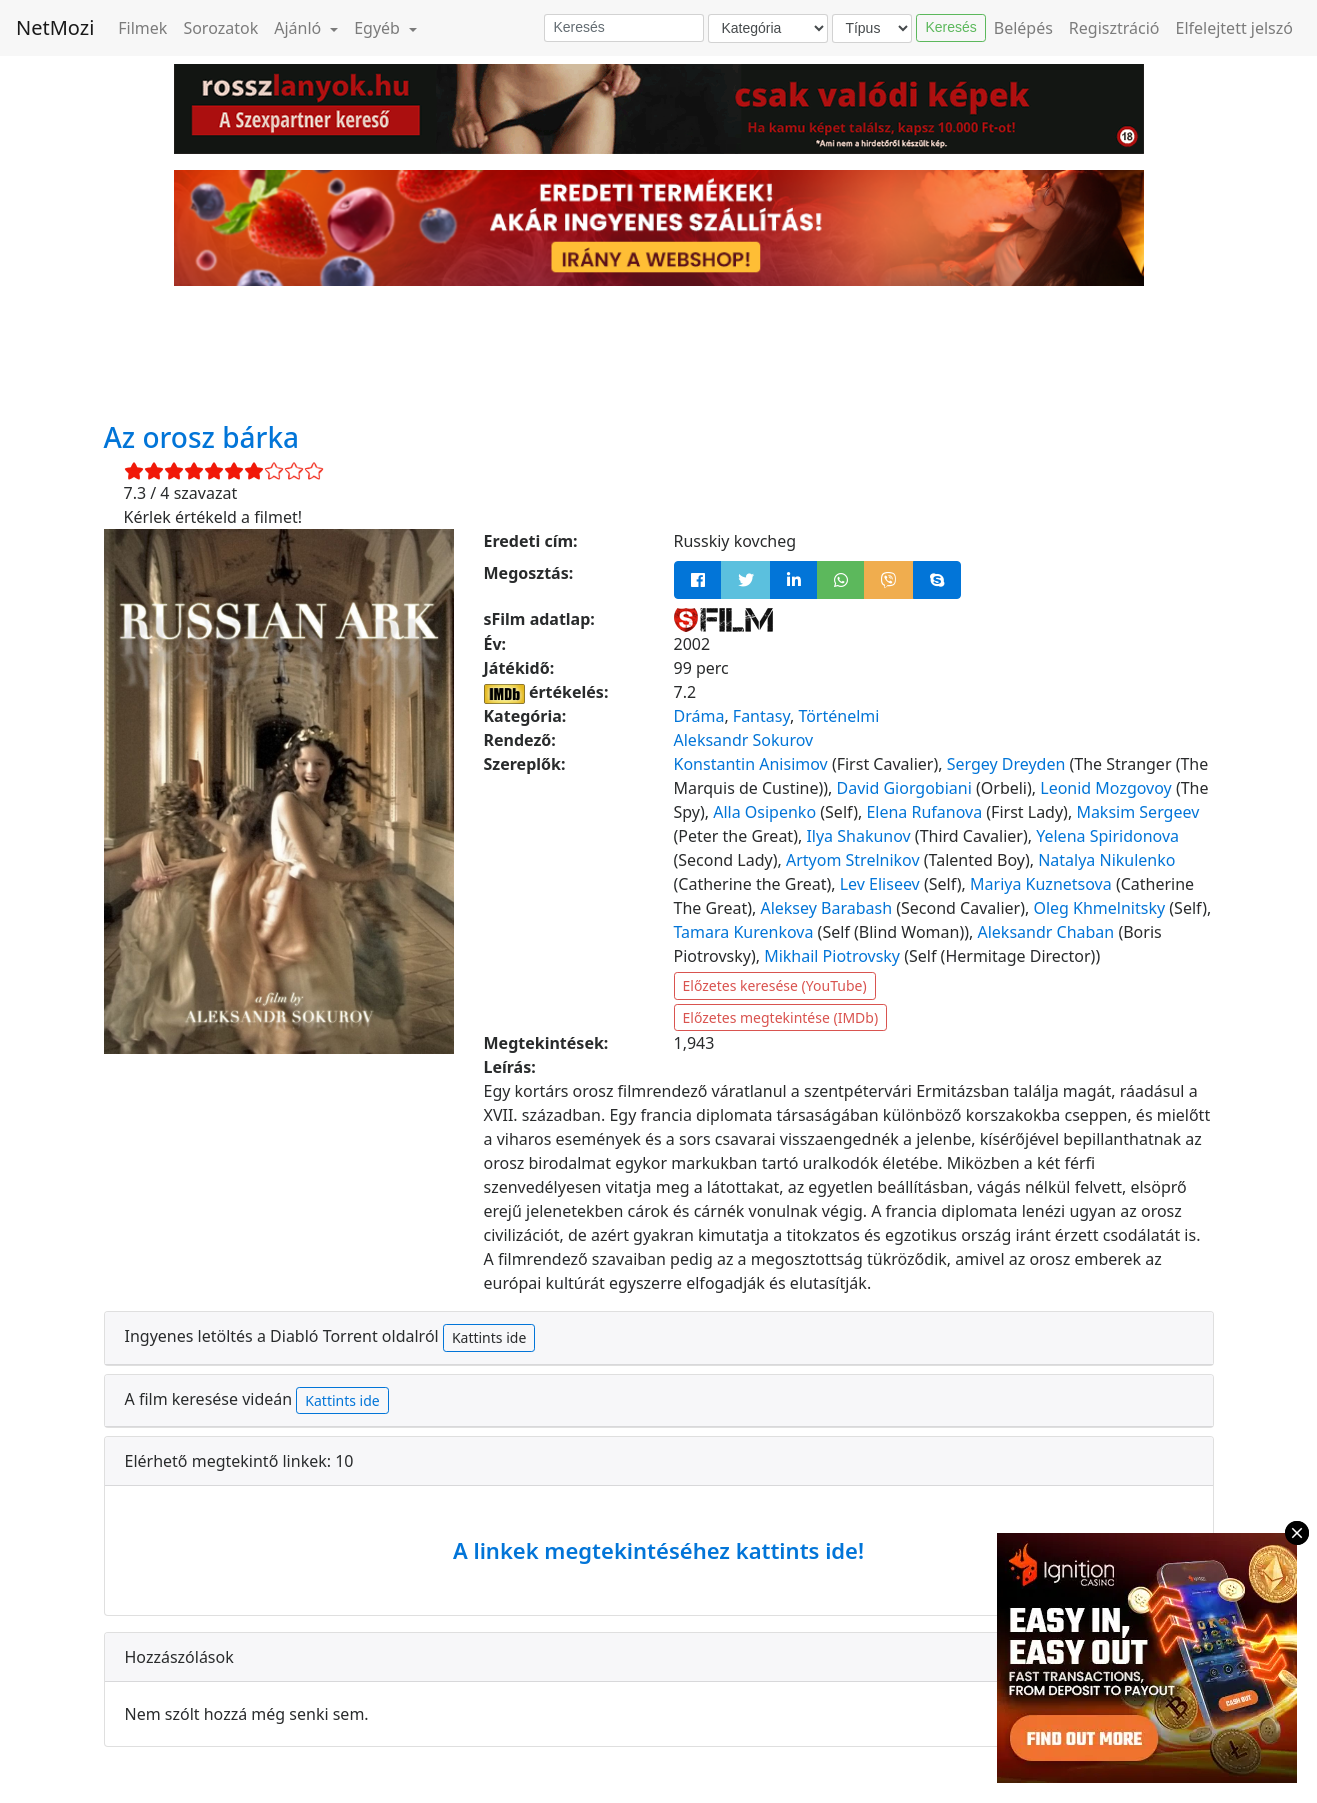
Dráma (699, 716)
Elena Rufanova (924, 812)
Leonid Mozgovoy (1106, 788)
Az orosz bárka (202, 437)
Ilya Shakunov (858, 836)
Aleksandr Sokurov (744, 740)
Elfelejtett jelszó (1235, 28)
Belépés (1023, 28)
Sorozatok (220, 28)
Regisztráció (1114, 28)
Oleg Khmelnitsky (1099, 908)
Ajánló (299, 28)
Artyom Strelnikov (853, 860)
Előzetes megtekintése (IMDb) (781, 1017)
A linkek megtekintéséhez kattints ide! (658, 1550)
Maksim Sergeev (1137, 812)
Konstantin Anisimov (751, 764)
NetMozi (55, 27)
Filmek (142, 28)
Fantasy (761, 716)
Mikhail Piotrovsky (832, 956)
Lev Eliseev (880, 884)
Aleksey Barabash (826, 908)
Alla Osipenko (764, 812)
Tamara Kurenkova (744, 932)
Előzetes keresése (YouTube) (775, 985)
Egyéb (379, 28)
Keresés (950, 27)
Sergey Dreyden (1006, 764)
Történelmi (838, 716)
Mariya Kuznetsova (1041, 884)
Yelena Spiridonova (1107, 836)
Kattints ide (489, 1337)
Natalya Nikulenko (1106, 860)
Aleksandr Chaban (1045, 932)
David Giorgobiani (904, 788)
